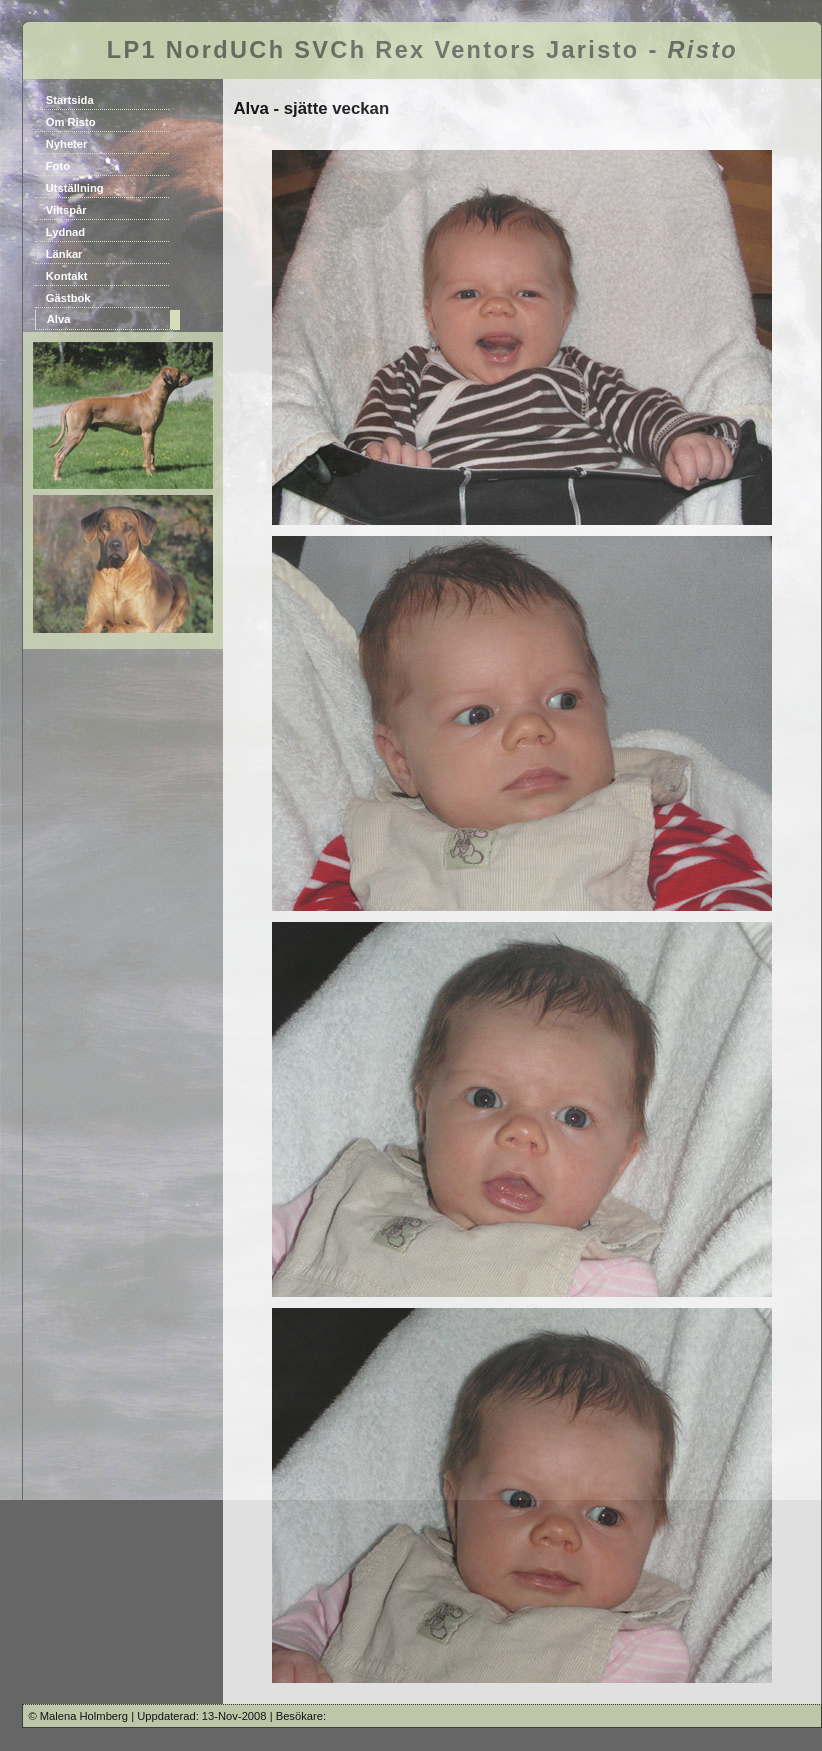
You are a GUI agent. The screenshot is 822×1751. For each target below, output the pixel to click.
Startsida (70, 100)
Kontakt (67, 276)
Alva (59, 319)
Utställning (75, 188)
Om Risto (71, 122)
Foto (58, 166)
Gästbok (68, 298)
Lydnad (65, 232)
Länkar (64, 254)
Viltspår (66, 210)
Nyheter (67, 144)
